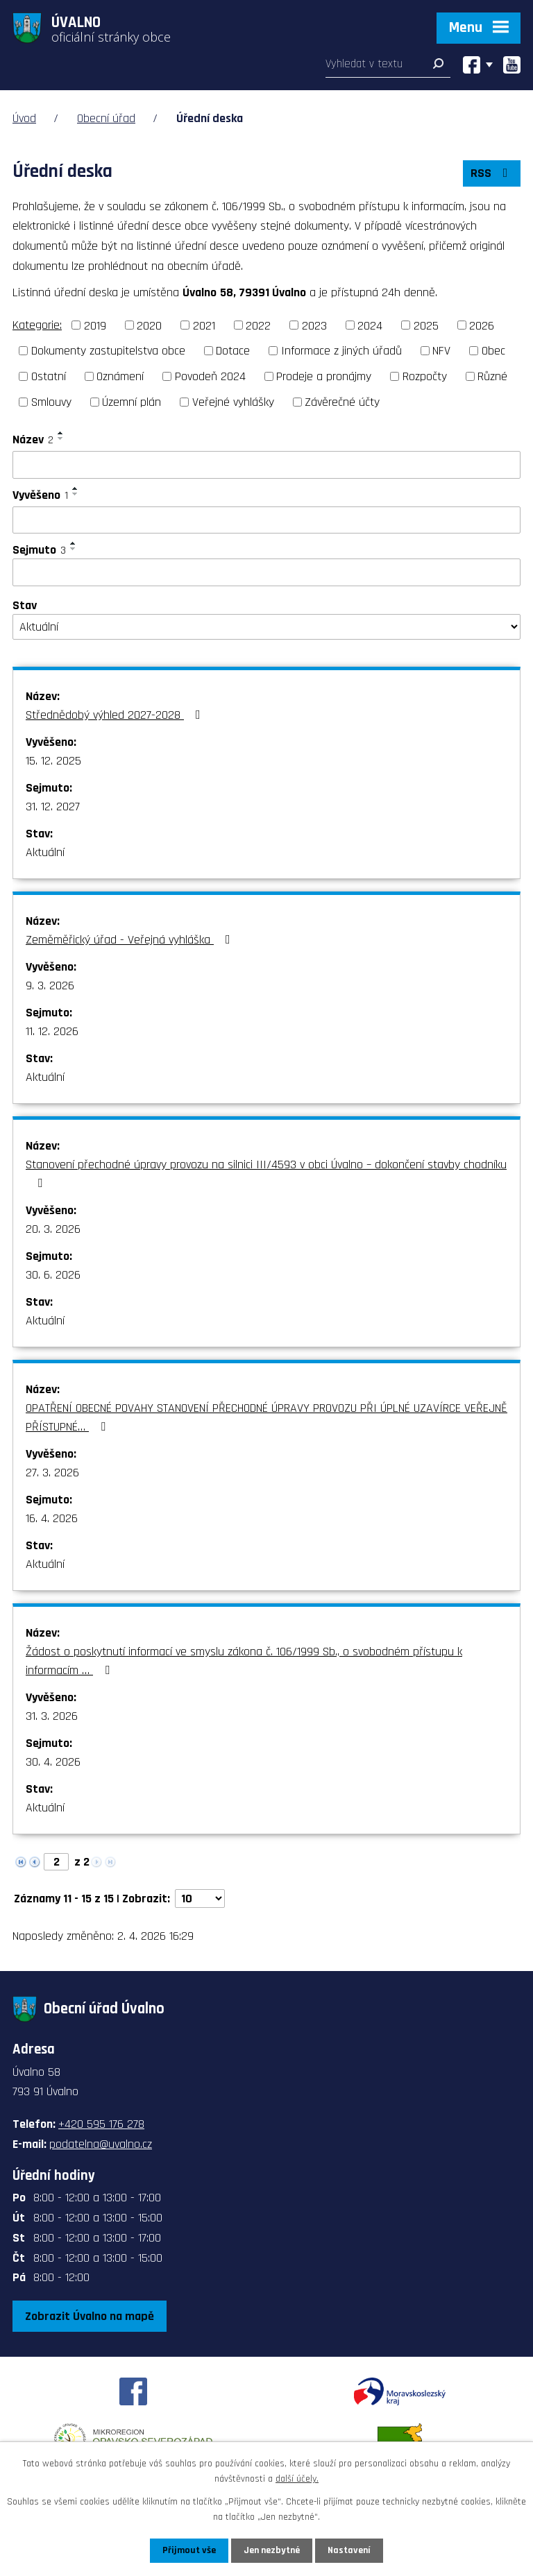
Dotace (233, 351)
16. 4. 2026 (52, 1518)
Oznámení (120, 376)
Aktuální (45, 852)
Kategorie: (37, 325)
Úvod (24, 118)
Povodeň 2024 (210, 376)
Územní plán (131, 402)
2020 (149, 325)
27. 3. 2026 (52, 1473)
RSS (492, 173)
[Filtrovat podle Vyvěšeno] (266, 520)
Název (32, 439)
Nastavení (349, 2550)
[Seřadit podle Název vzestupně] (61, 433)
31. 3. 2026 (52, 1716)
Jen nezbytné (272, 2550)
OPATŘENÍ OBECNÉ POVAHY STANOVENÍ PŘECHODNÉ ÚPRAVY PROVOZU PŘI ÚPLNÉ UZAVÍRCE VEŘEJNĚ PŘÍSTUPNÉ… (266, 1417)
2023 (314, 325)
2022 (258, 325)
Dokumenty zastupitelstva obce (108, 351)
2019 (95, 325)
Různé (492, 376)
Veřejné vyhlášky (233, 402)
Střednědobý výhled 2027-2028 (116, 715)
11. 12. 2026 (52, 1031)
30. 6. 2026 (53, 1275)
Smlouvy (51, 402)
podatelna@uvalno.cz (100, 2144)
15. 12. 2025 (53, 761)
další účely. (297, 2479)
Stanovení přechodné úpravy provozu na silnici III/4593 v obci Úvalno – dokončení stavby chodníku (266, 1173)
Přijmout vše (189, 2550)
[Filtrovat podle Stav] (266, 627)
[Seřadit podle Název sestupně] (61, 438)
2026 (481, 325)
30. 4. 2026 (53, 1762)
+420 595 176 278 (101, 2124)
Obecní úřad (106, 118)
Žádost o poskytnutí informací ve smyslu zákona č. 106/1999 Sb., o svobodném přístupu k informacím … (244, 1661)
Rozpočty (425, 376)
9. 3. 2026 (50, 985)
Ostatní (48, 376)
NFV (441, 351)
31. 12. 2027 (53, 806)
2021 (204, 325)
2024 (369, 325)
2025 (426, 325)
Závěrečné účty (342, 402)
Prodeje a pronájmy (323, 376)
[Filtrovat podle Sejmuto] (266, 572)
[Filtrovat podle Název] (266, 465)
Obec (493, 351)
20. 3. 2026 (53, 1229)
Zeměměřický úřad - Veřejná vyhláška (131, 940)
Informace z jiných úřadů (341, 351)
